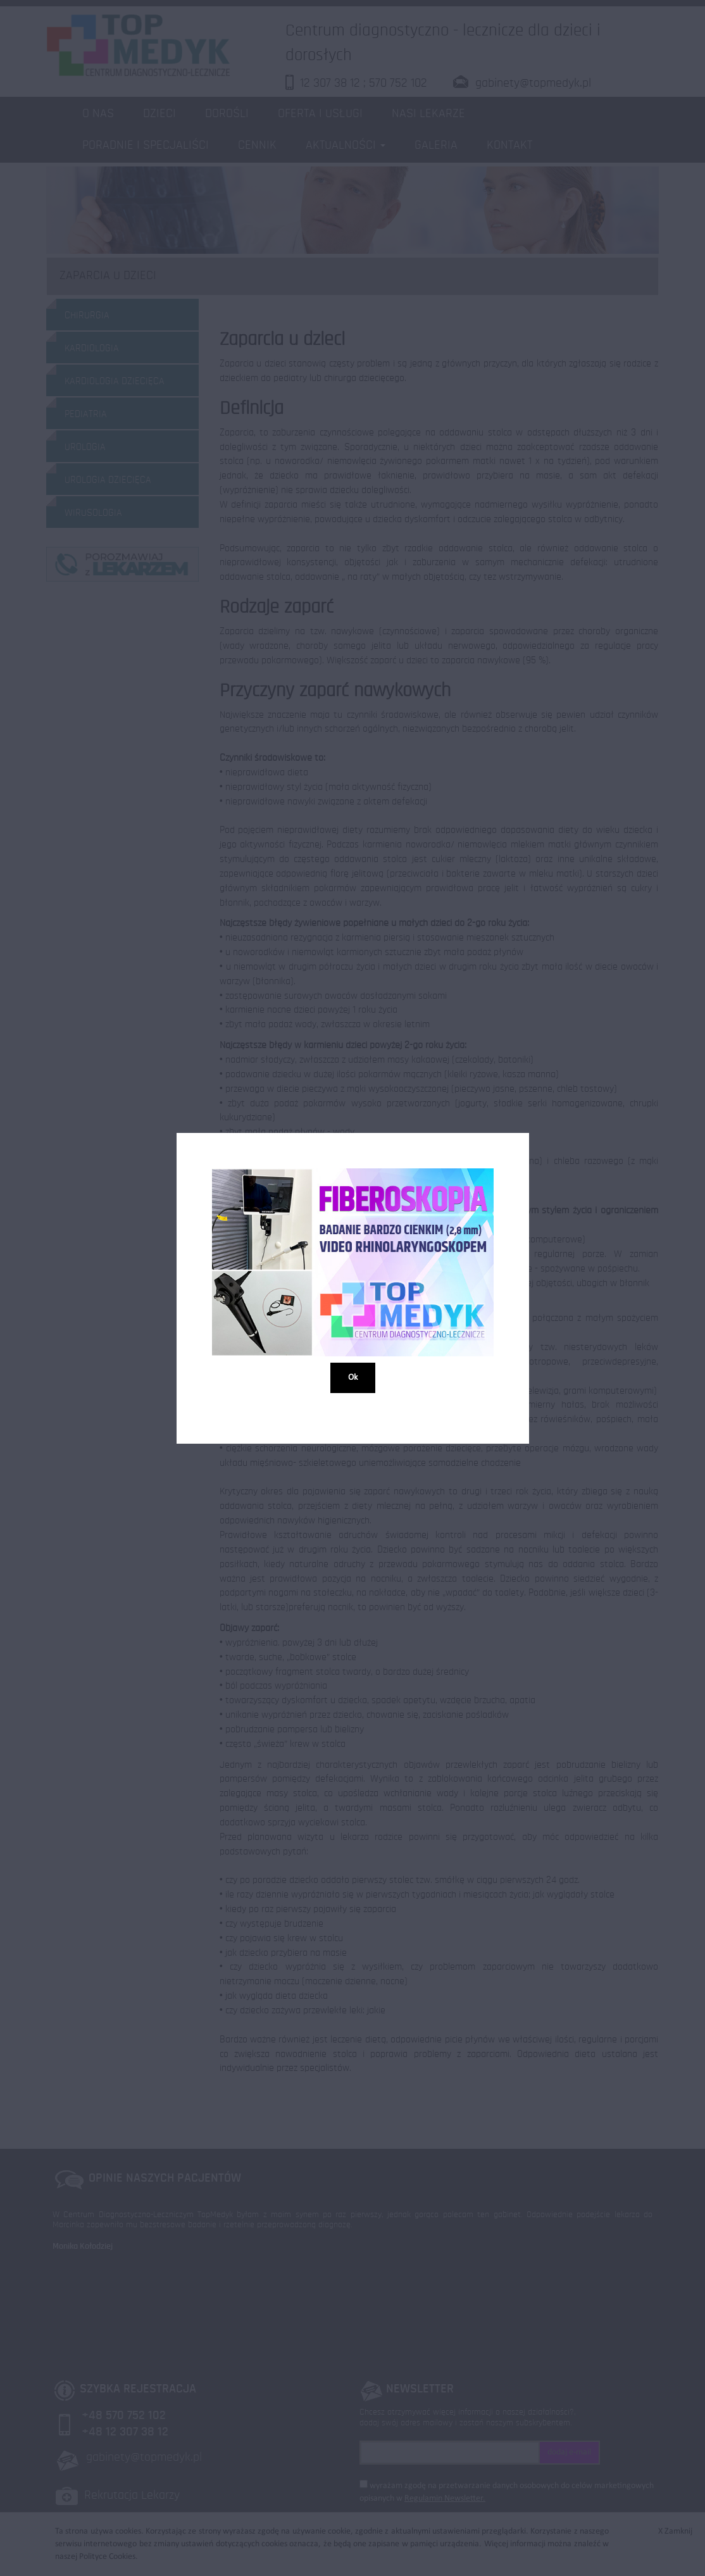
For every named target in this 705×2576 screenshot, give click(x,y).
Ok (353, 1377)
